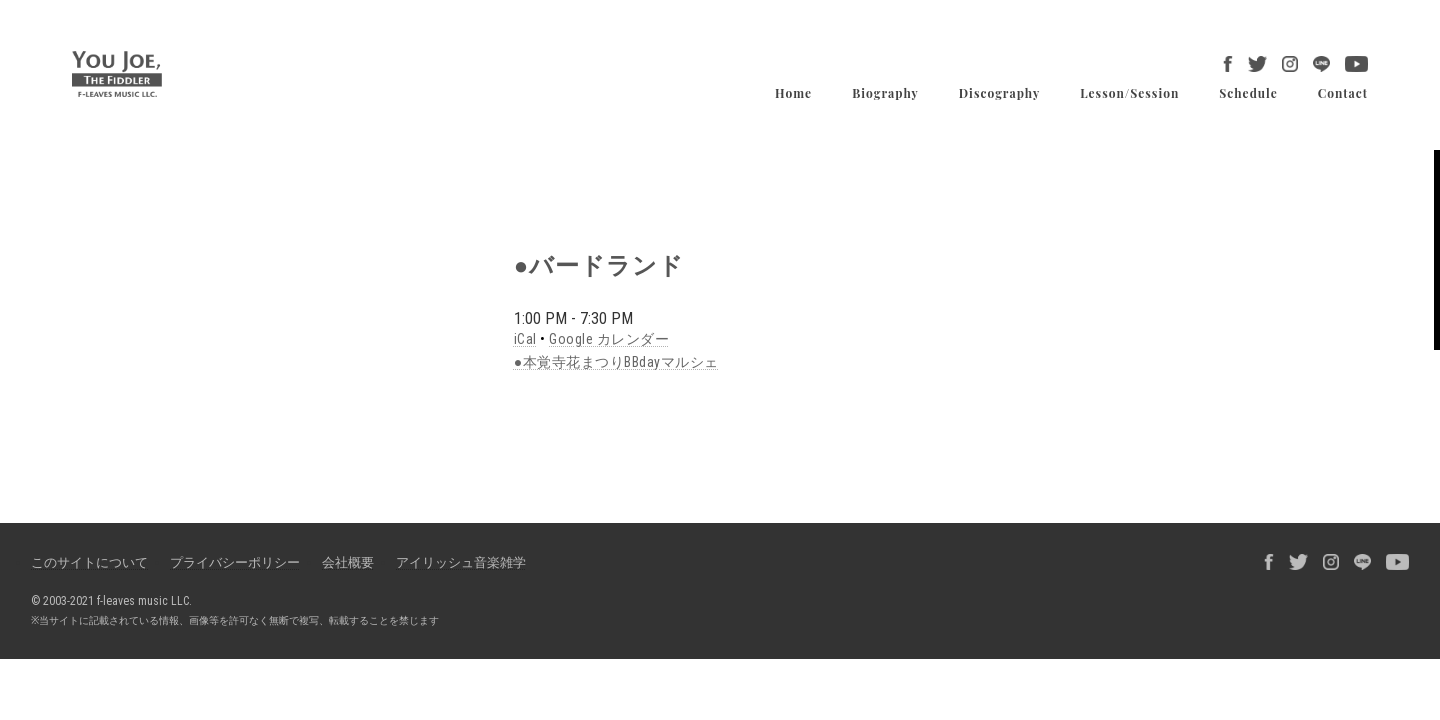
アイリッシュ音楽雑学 (461, 562)
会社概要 (348, 562)
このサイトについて (89, 562)
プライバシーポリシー (235, 562)
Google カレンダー (609, 339)
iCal (525, 339)
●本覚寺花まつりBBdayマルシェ (616, 362)
